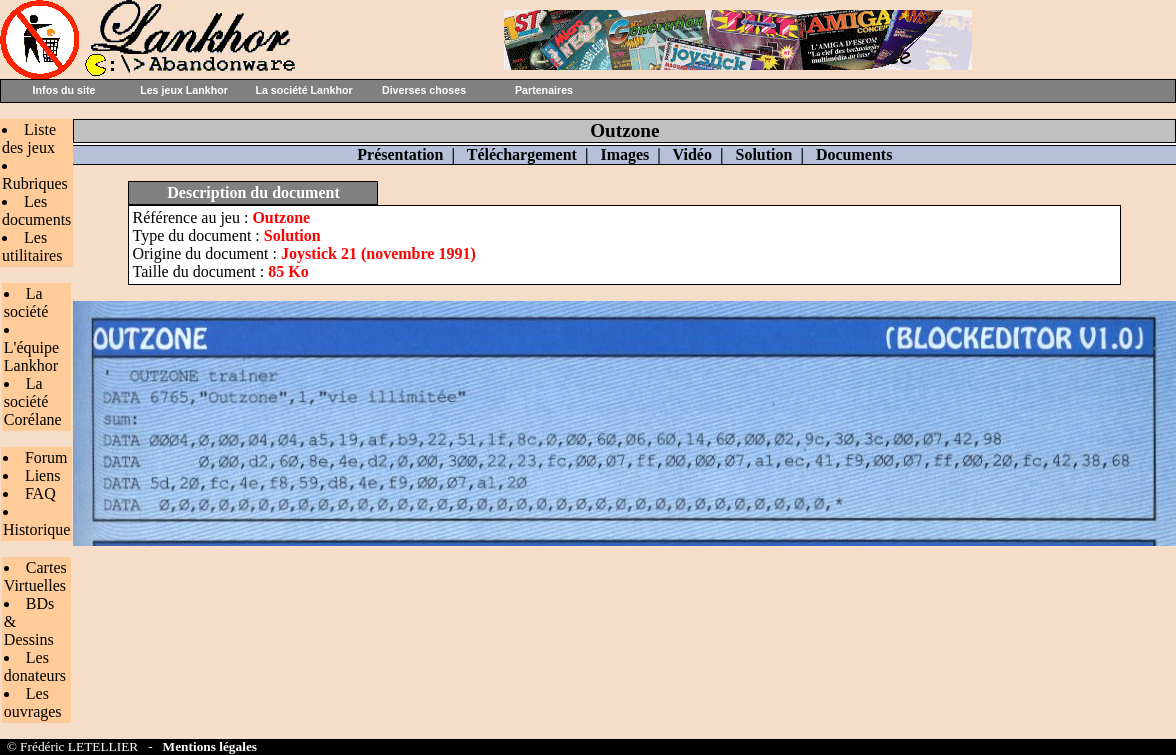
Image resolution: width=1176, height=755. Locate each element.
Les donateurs (35, 666)
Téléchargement (522, 154)
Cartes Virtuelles (35, 576)
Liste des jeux (29, 138)
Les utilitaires (32, 246)
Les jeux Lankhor (184, 90)
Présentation (400, 154)
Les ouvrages (33, 702)
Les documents (36, 210)
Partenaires (544, 90)
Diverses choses (424, 90)
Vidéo (692, 154)
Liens (43, 475)
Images (624, 154)
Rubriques (35, 183)
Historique (37, 529)
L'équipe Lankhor (31, 356)
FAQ (40, 493)
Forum (46, 457)
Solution (763, 154)
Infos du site (64, 90)
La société (26, 302)
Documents (854, 154)
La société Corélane (33, 401)
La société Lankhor (303, 90)
